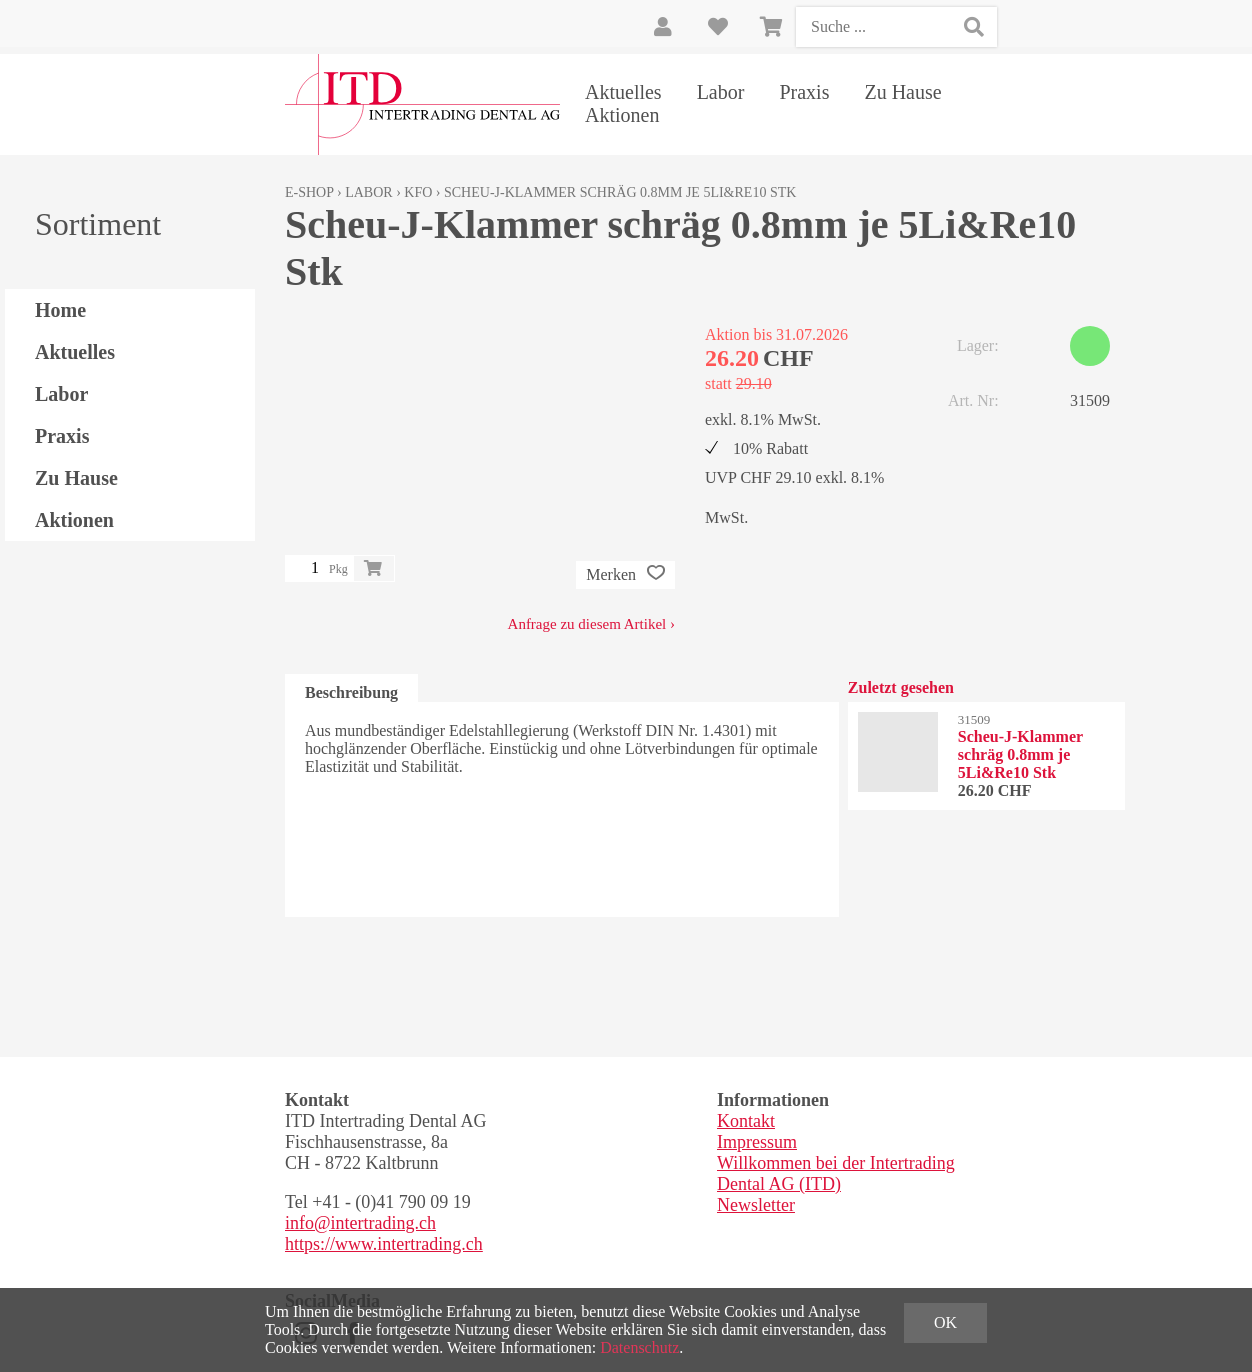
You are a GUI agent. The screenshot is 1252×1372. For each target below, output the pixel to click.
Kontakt (746, 1121)
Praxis (804, 92)
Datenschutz (639, 1347)
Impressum (757, 1142)
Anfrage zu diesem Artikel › (591, 624)
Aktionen (622, 115)
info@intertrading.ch (360, 1223)
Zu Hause (902, 92)
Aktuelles (623, 92)
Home (60, 310)
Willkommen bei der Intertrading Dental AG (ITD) (836, 1173)
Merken (625, 575)
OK (945, 1322)
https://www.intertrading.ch (384, 1244)
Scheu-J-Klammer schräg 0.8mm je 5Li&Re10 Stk (620, 192)
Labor (721, 92)
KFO (418, 192)
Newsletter (756, 1205)
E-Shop (309, 192)
